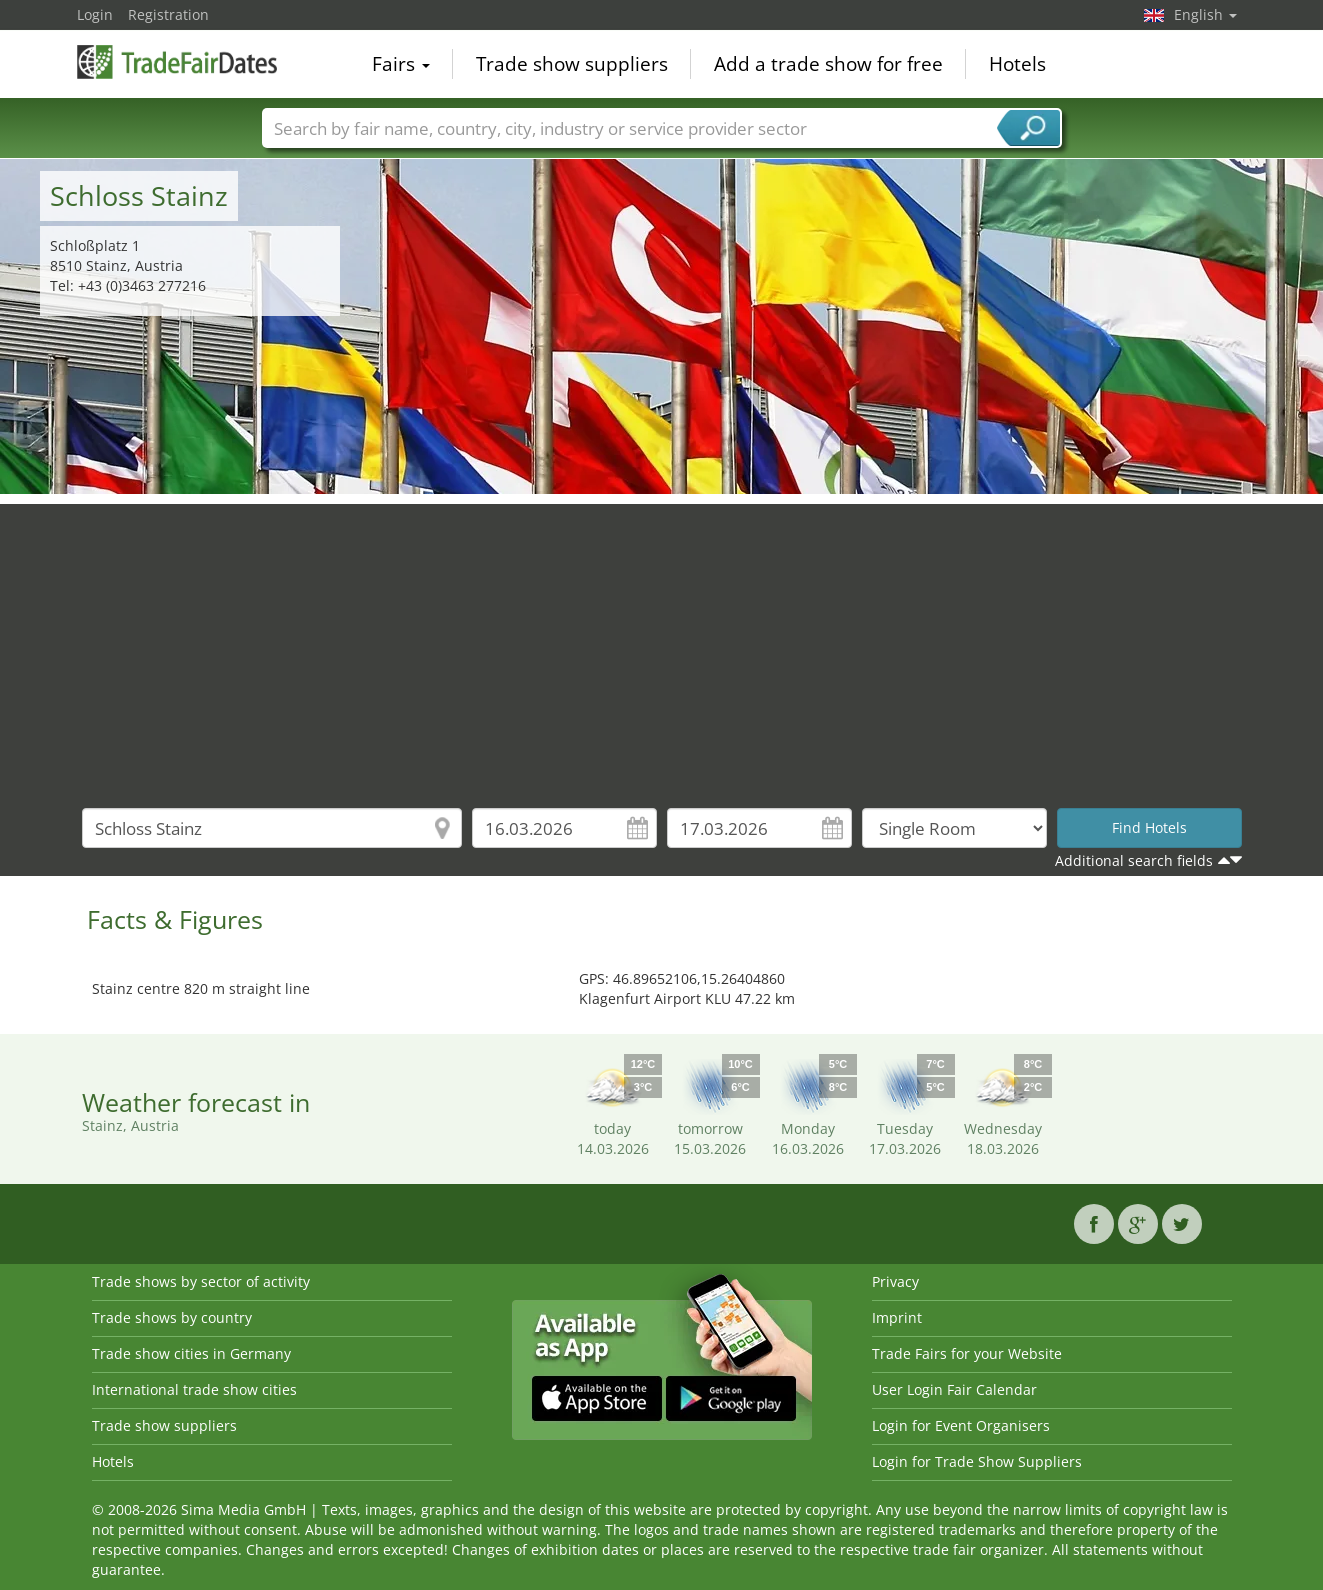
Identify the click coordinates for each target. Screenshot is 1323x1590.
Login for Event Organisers (961, 1425)
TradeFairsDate (177, 62)
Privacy (895, 1281)
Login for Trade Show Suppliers (977, 1461)
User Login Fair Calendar (954, 1389)
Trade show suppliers (572, 64)
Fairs (401, 64)
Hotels (1017, 64)
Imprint (897, 1317)
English (1205, 14)
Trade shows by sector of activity (201, 1281)
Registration (168, 14)
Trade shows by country (172, 1317)
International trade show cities (194, 1389)
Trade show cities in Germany (191, 1353)
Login (95, 14)
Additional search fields (1134, 860)
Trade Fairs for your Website (967, 1353)
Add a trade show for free (828, 64)
